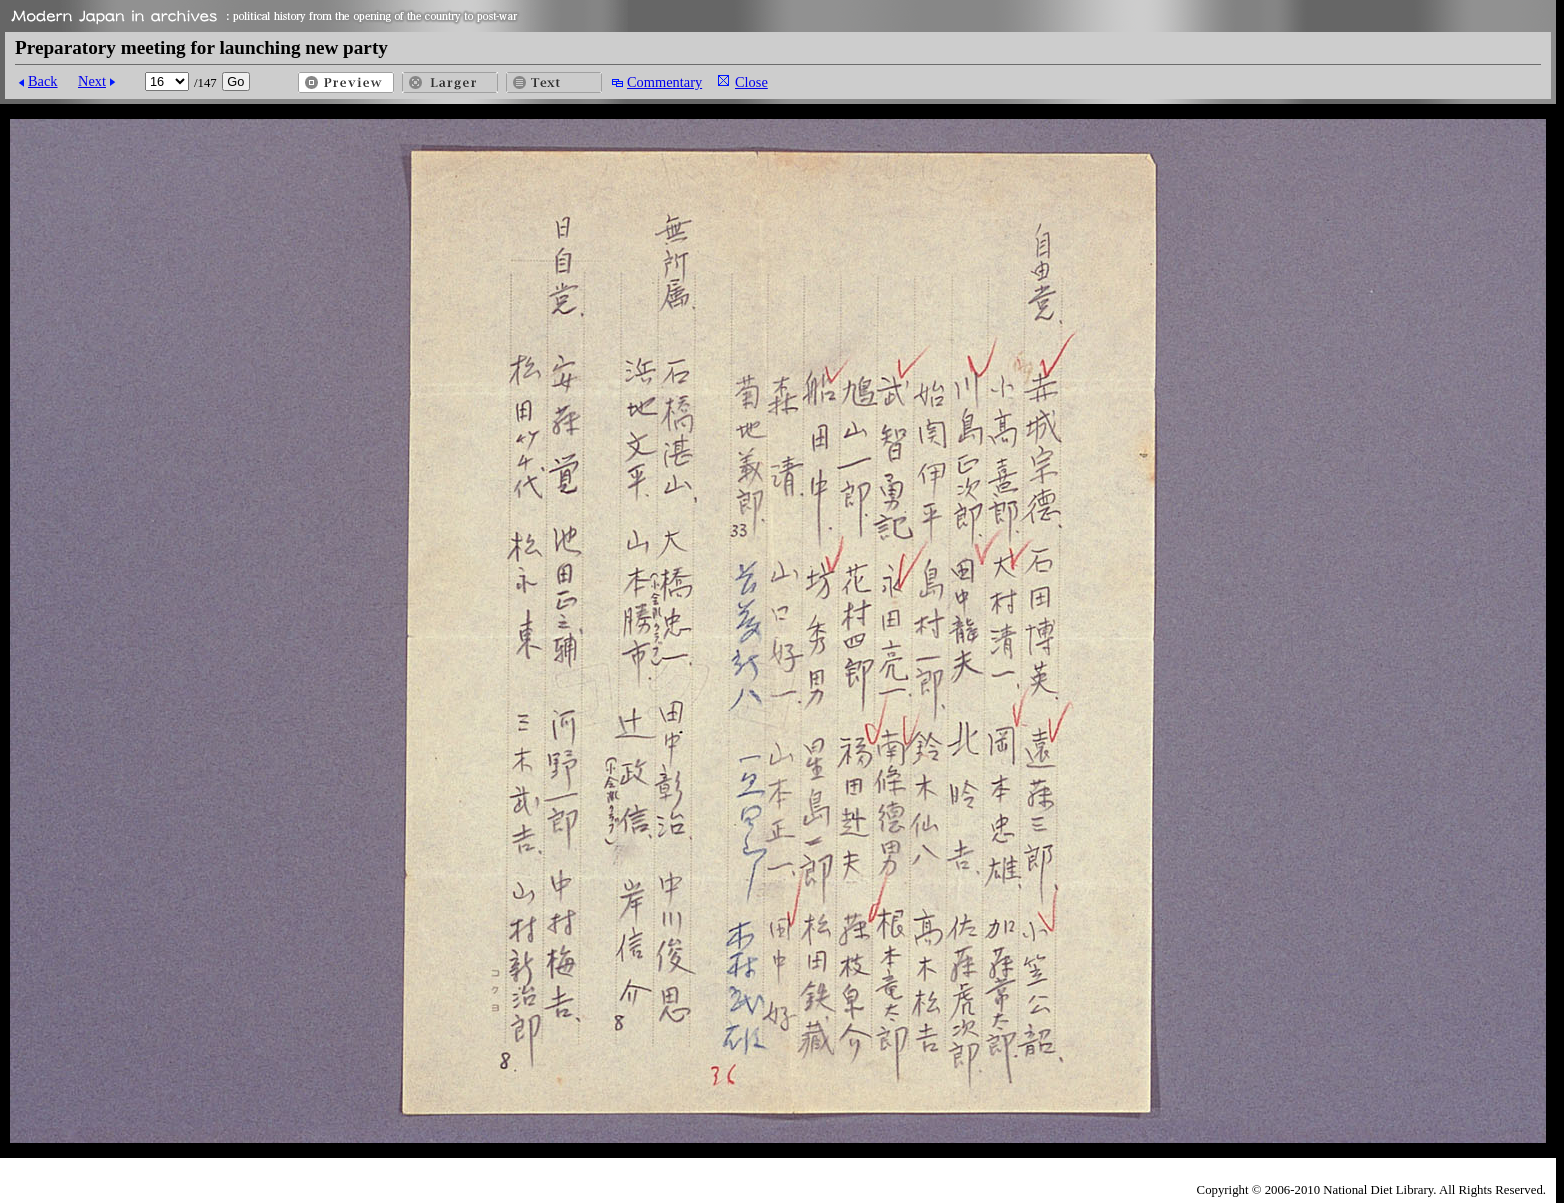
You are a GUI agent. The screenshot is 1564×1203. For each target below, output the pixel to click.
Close (751, 82)
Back (43, 81)
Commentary (664, 82)
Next (92, 81)
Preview (346, 82)
